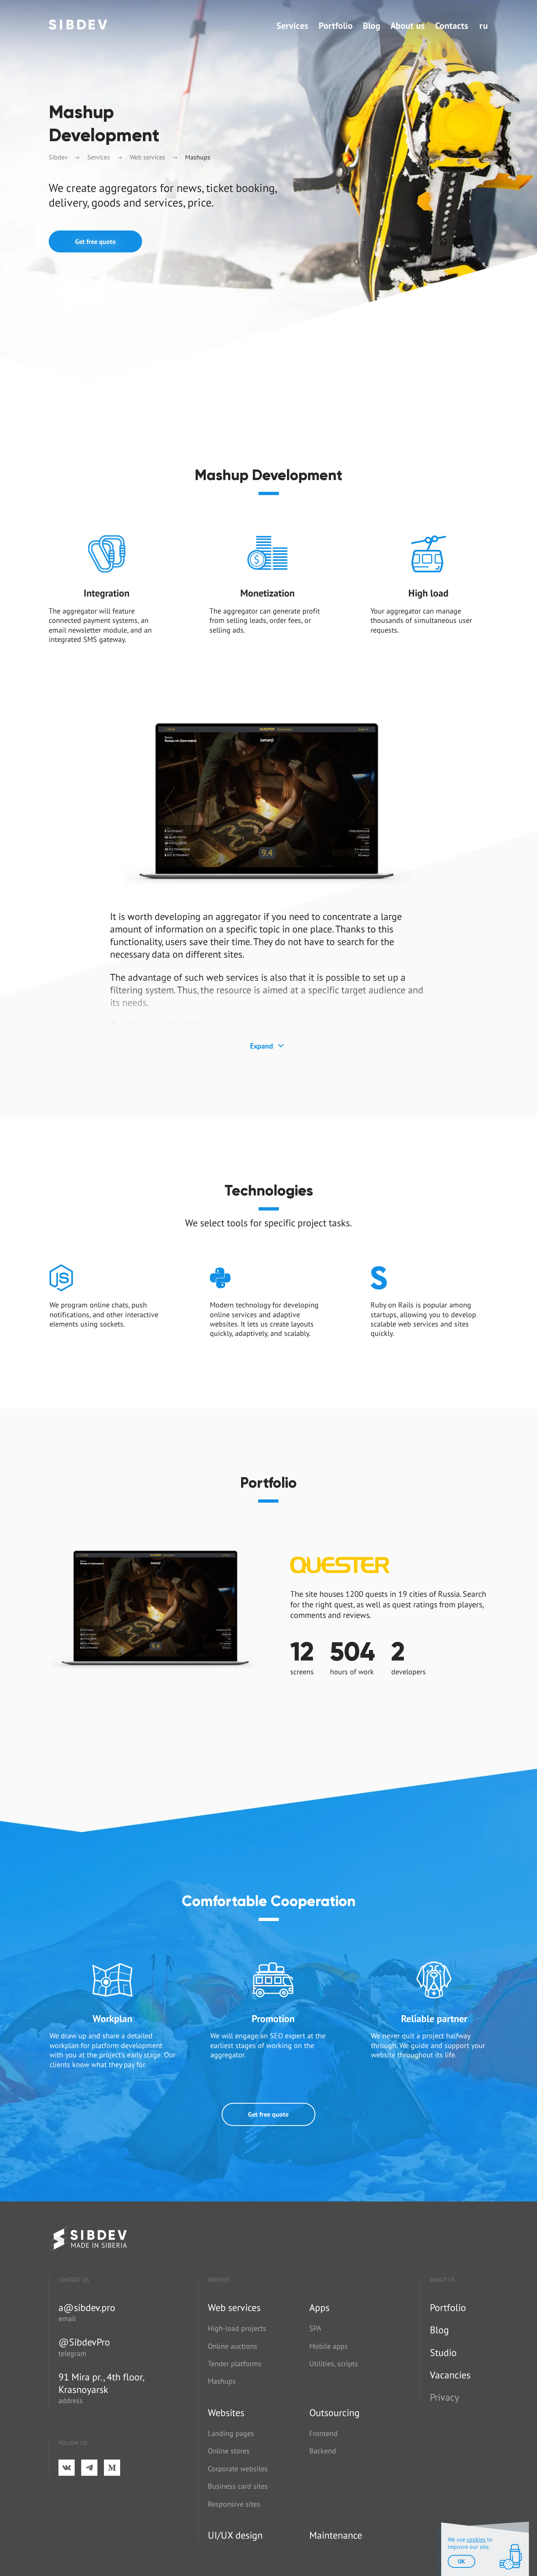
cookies (476, 2539)
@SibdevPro (84, 2342)
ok (461, 2561)
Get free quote (95, 241)
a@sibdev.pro (86, 2307)
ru (483, 25)
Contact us (73, 2279)
